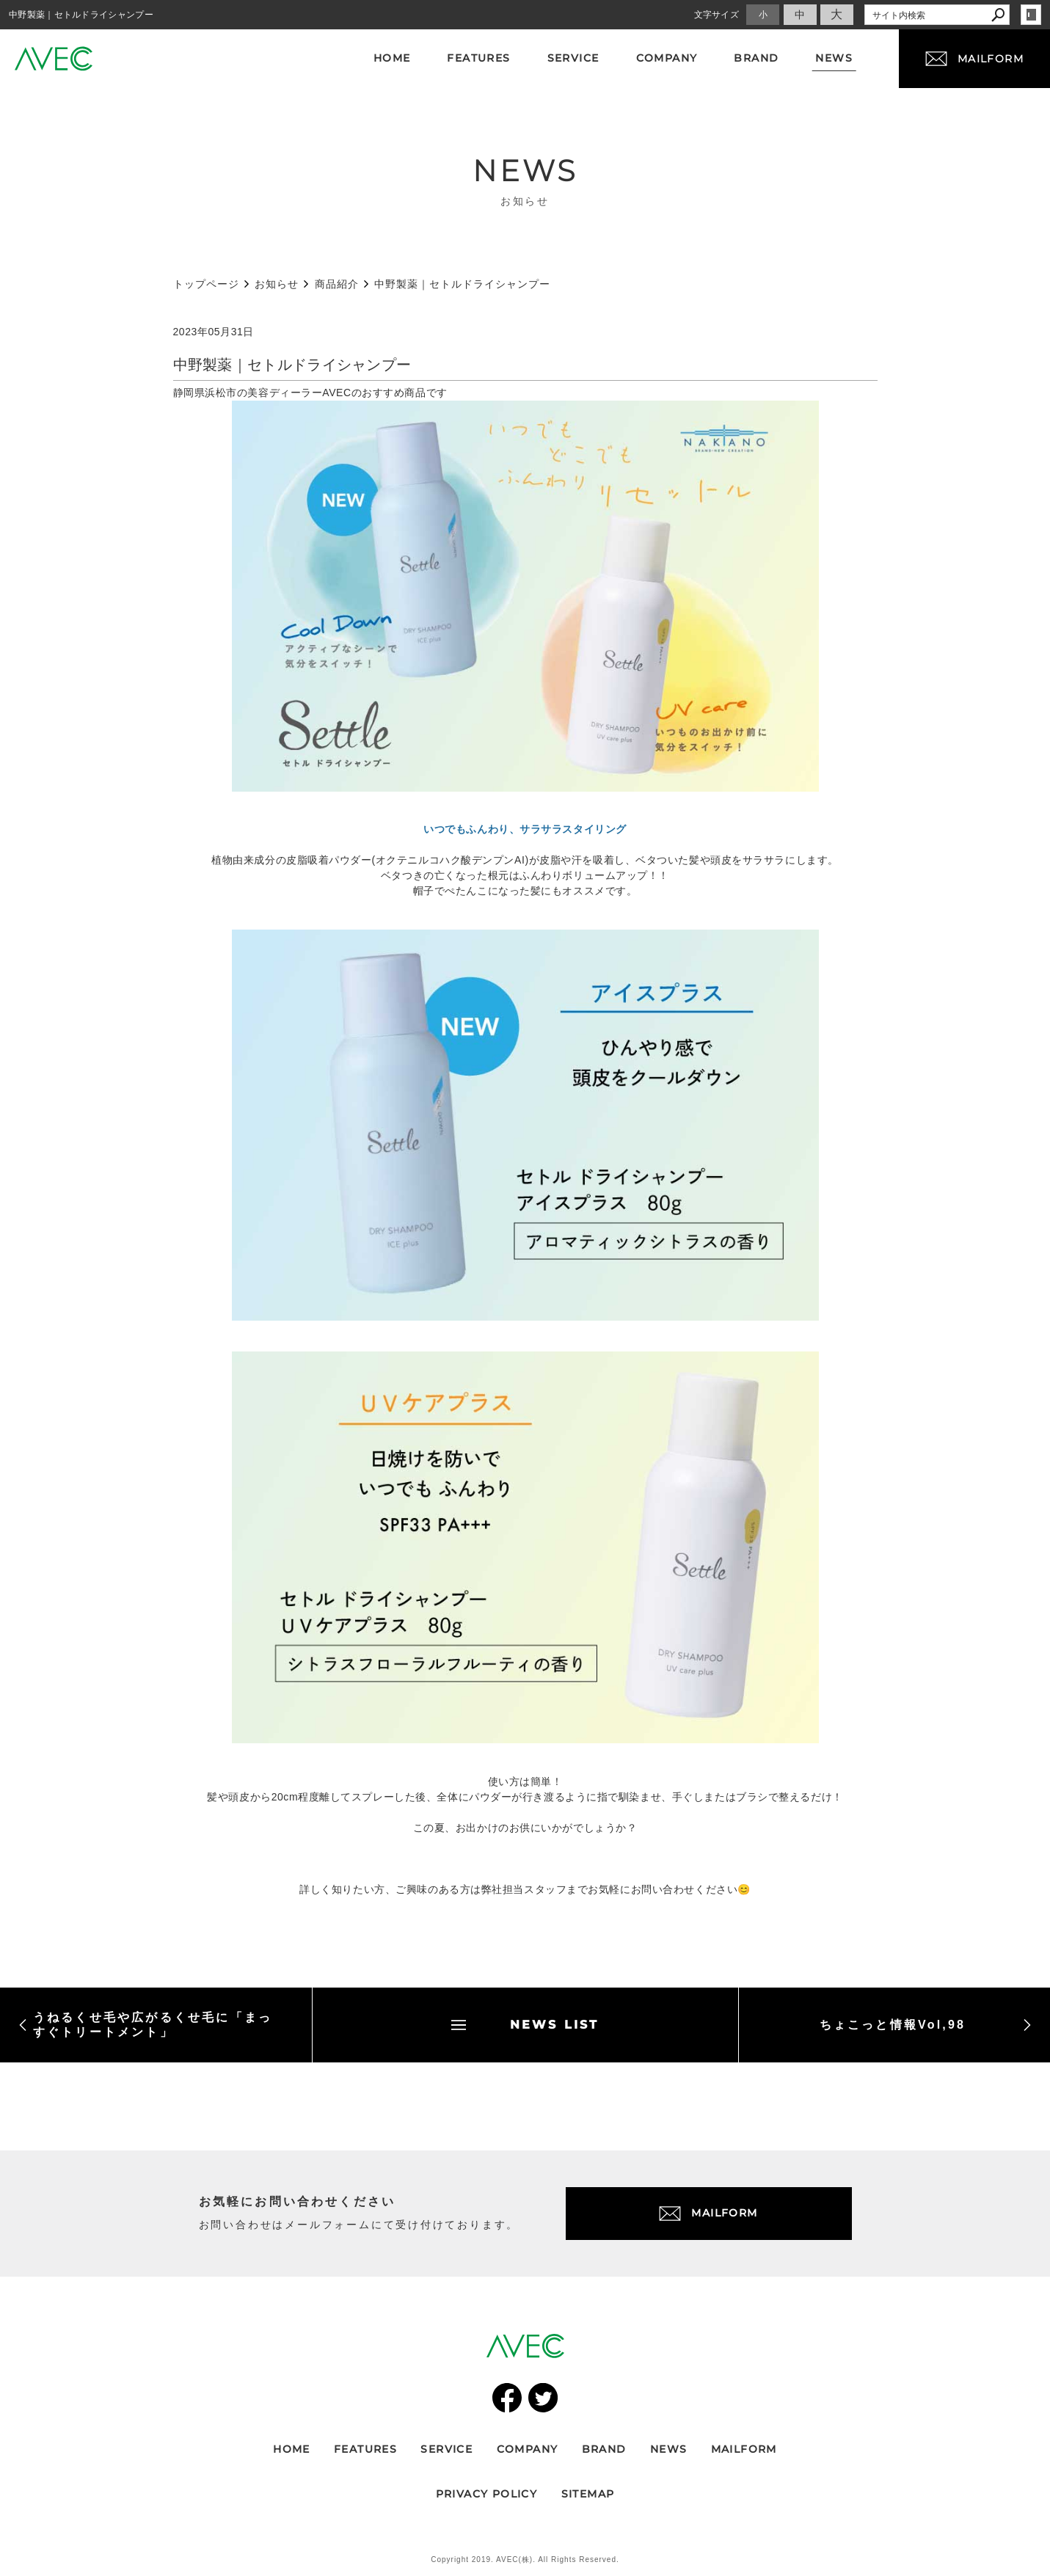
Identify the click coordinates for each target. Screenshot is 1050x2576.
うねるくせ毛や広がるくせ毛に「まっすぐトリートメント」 (145, 2024)
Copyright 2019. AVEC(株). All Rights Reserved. (525, 2559)
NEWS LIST (525, 2025)
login (1031, 14)
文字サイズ (717, 15)
